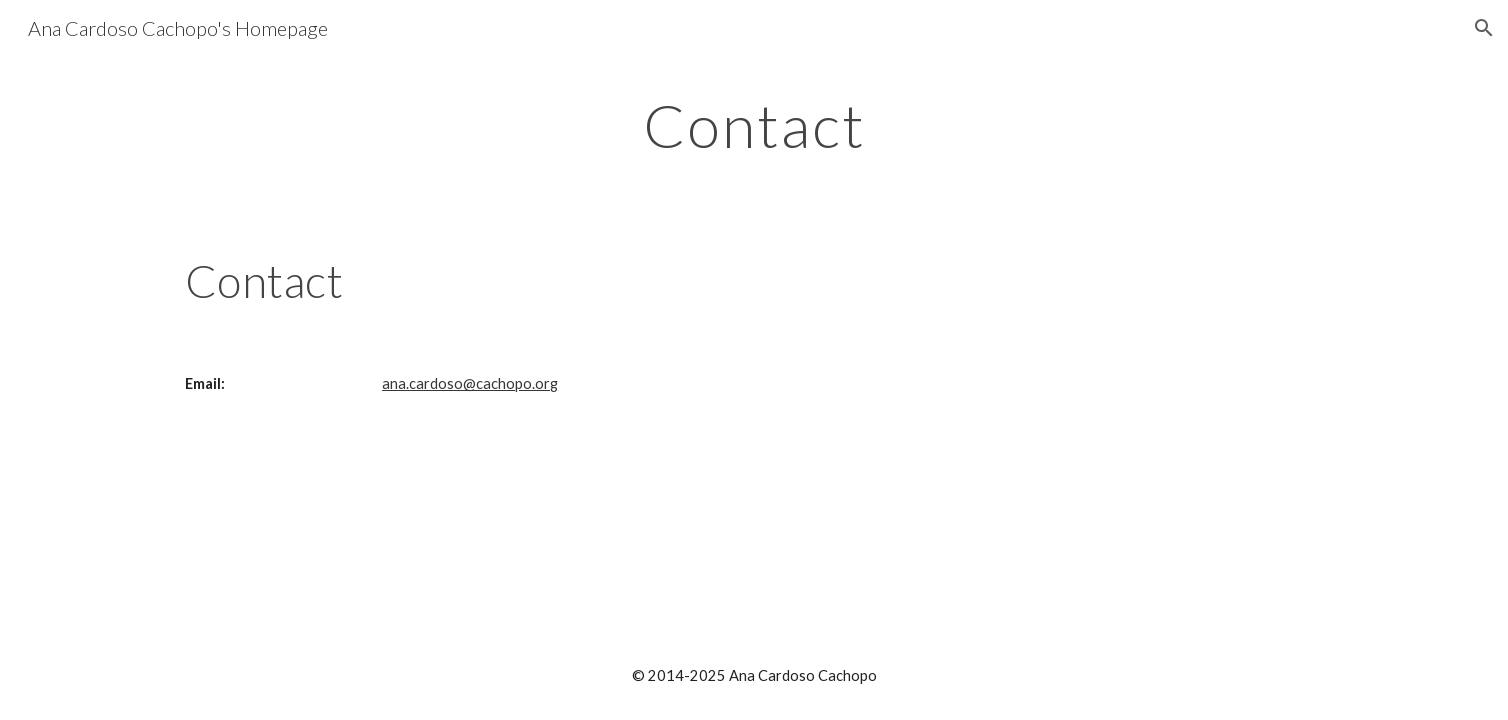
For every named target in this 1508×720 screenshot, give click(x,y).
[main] (754, 125)
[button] (1484, 28)
